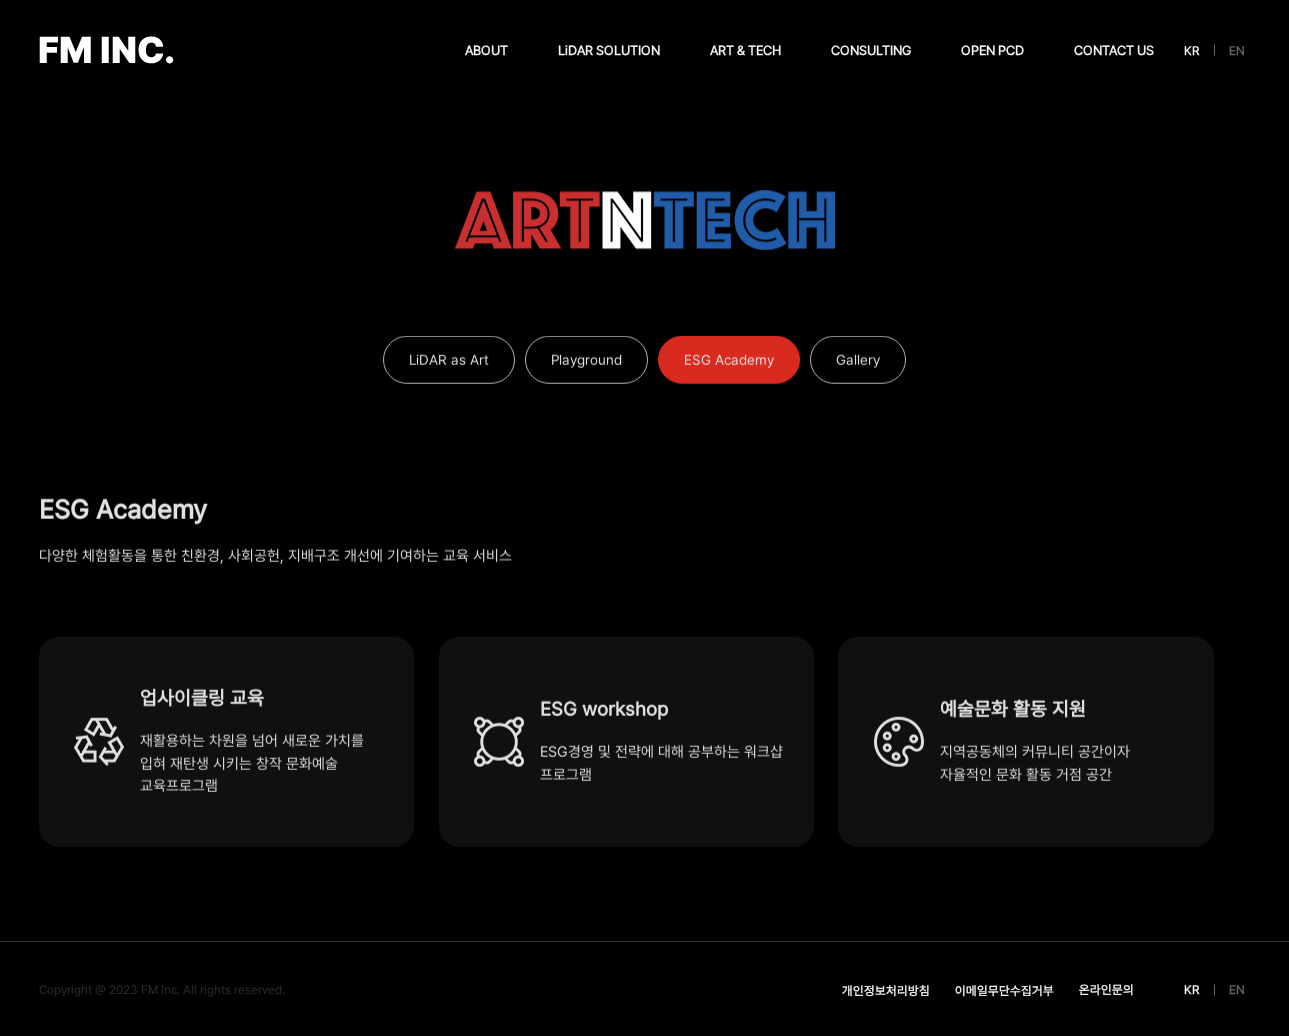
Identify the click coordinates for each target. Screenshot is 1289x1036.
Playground (586, 365)
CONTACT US (1114, 50)
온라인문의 (1106, 989)
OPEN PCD (992, 50)
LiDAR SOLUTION (609, 50)
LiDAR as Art (449, 365)
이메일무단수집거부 (1004, 990)
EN (1237, 50)
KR (1191, 50)
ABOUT (486, 50)
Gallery (858, 365)
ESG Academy (729, 365)
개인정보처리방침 (886, 990)
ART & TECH (745, 50)
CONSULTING (871, 50)
